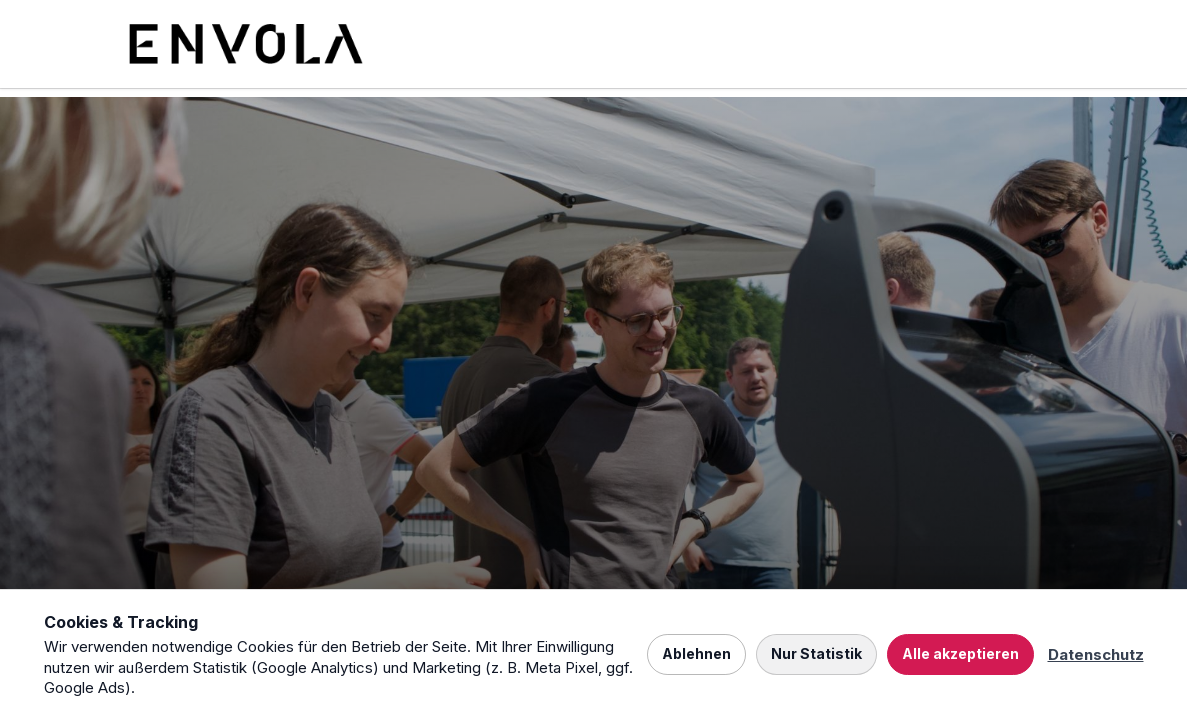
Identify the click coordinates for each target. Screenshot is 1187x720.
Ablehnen (696, 653)
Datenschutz (1096, 654)
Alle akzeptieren (960, 653)
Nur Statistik (816, 653)
